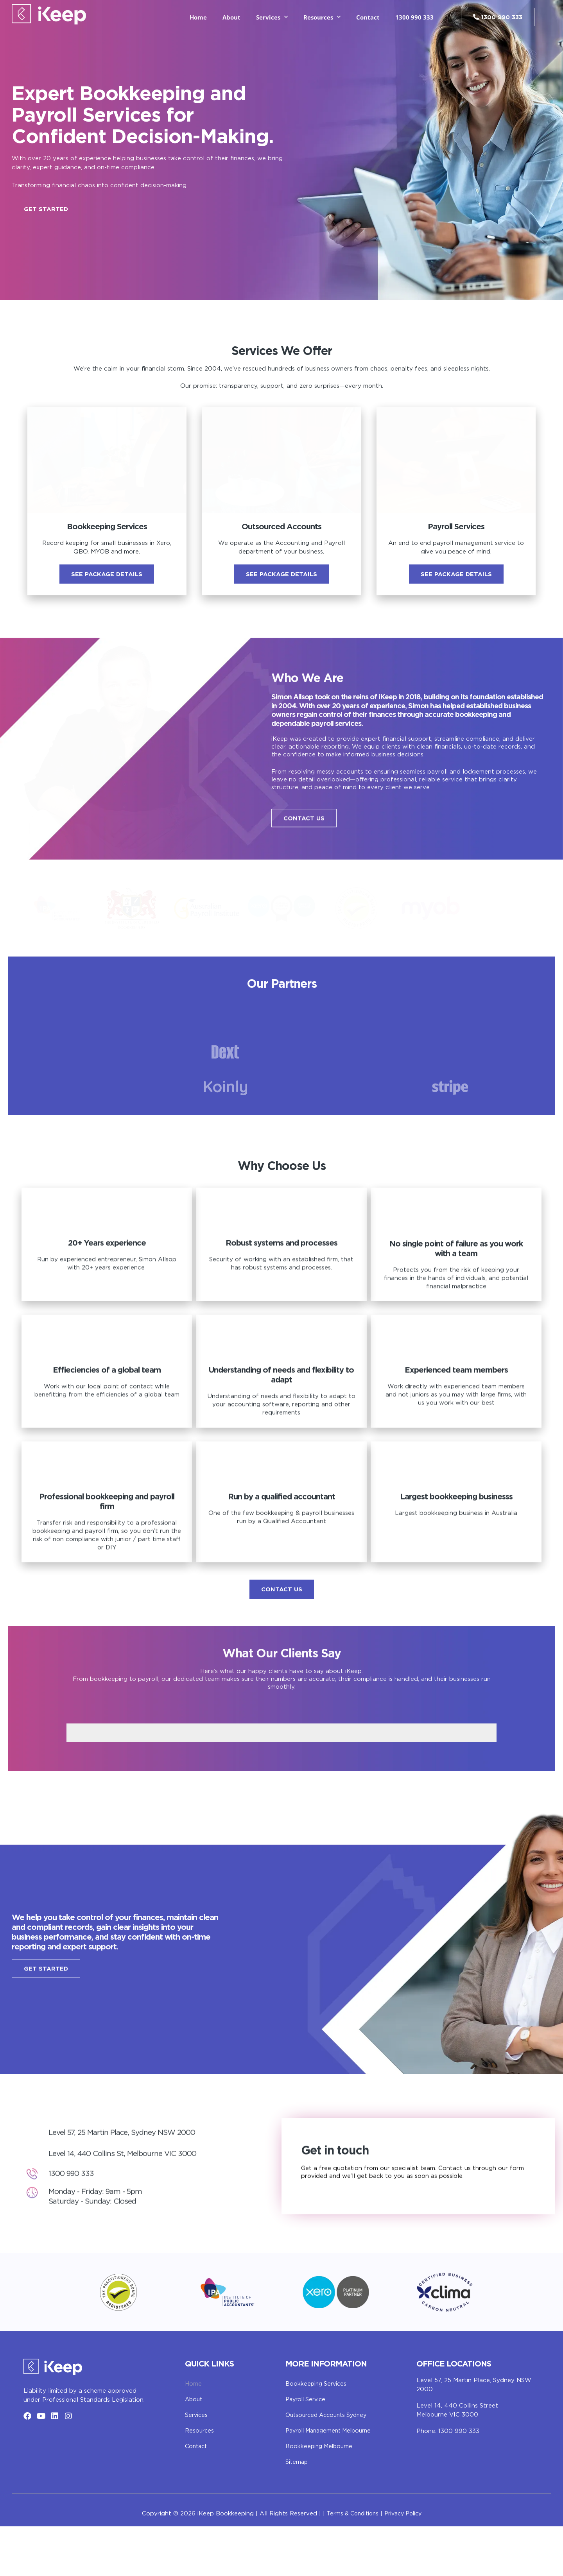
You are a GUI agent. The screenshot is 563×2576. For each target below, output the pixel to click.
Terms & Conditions (350, 2564)
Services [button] (272, 17)
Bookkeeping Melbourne (320, 2496)
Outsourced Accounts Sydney (329, 2465)
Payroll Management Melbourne (332, 2481)
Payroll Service (307, 2449)
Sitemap (297, 2512)
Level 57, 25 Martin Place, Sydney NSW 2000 (127, 2192)
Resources (200, 2481)
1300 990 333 (414, 17)
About (231, 17)
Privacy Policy (405, 2564)
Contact (368, 17)
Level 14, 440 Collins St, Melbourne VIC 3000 (128, 2213)
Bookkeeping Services (317, 2434)
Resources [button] (322, 17)
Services (197, 2465)
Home (198, 17)
